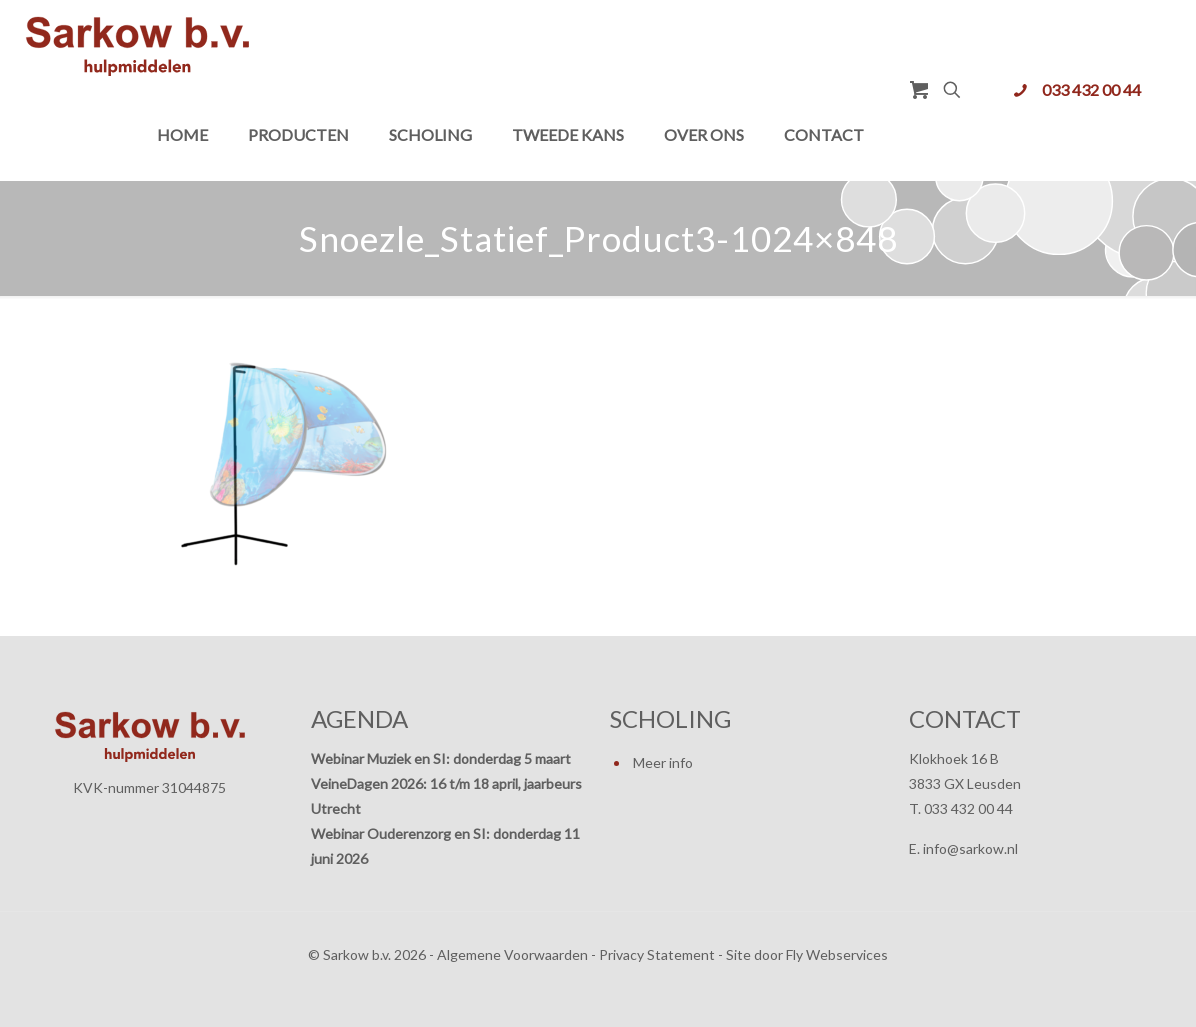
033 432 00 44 (1091, 89)
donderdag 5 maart (512, 758)
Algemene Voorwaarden (512, 954)
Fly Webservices (837, 954)
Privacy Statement (657, 954)
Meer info (663, 762)
